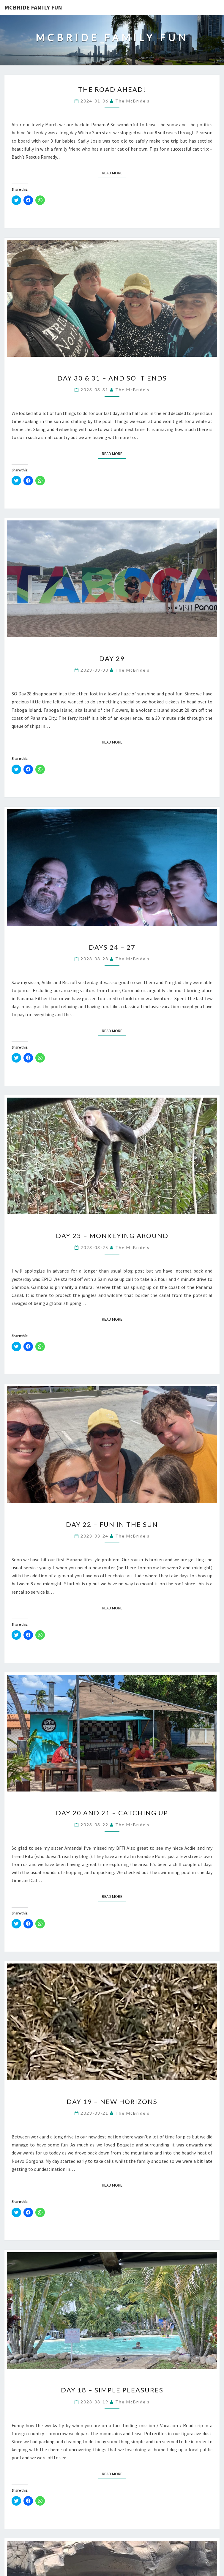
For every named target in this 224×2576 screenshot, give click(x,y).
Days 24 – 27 (112, 947)
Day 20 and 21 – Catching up (112, 1813)
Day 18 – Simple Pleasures (112, 2390)
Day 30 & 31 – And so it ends (112, 378)
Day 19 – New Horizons (112, 2101)
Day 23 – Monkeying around (112, 1236)
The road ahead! (112, 89)
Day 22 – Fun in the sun (112, 1524)
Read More (114, 173)
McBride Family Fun (33, 7)
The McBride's (132, 100)
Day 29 (112, 658)
